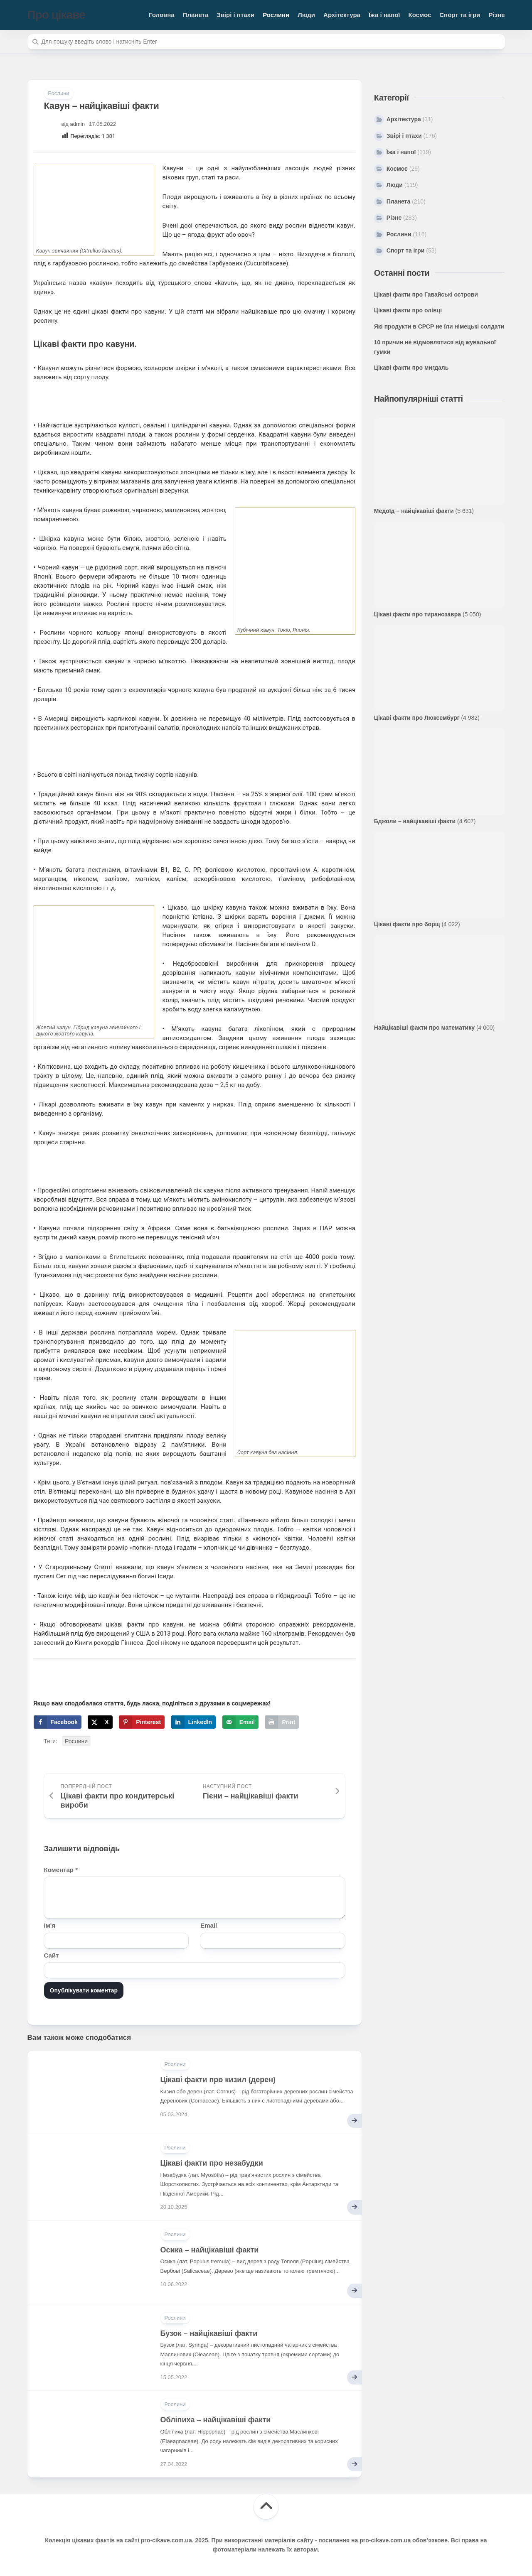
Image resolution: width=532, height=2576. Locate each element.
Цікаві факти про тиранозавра (417, 614)
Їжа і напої (384, 14)
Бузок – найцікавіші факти (209, 2333)
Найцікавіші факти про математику (424, 1027)
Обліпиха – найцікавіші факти (215, 2420)
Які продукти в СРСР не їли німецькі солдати (439, 326)
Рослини (276, 14)
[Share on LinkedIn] (193, 1722)
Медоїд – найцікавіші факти (414, 511)
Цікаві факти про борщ (407, 924)
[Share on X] (100, 1722)
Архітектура (341, 14)
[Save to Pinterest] (142, 1722)
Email (208, 1925)
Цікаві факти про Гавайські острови (426, 294)
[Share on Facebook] (57, 1722)
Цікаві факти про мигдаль (411, 367)
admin (77, 124)
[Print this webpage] (282, 1722)
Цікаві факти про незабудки (211, 2163)
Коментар (61, 1869)
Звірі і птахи (235, 14)
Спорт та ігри (459, 14)
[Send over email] (240, 1722)
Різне (496, 14)
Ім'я (50, 1925)
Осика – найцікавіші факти (209, 2250)
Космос (420, 14)
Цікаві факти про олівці (408, 310)
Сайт (51, 1955)
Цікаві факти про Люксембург (417, 717)
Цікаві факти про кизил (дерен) (218, 2080)
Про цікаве (56, 14)
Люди (306, 14)
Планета (196, 14)
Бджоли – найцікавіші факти (415, 821)
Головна (162, 14)
